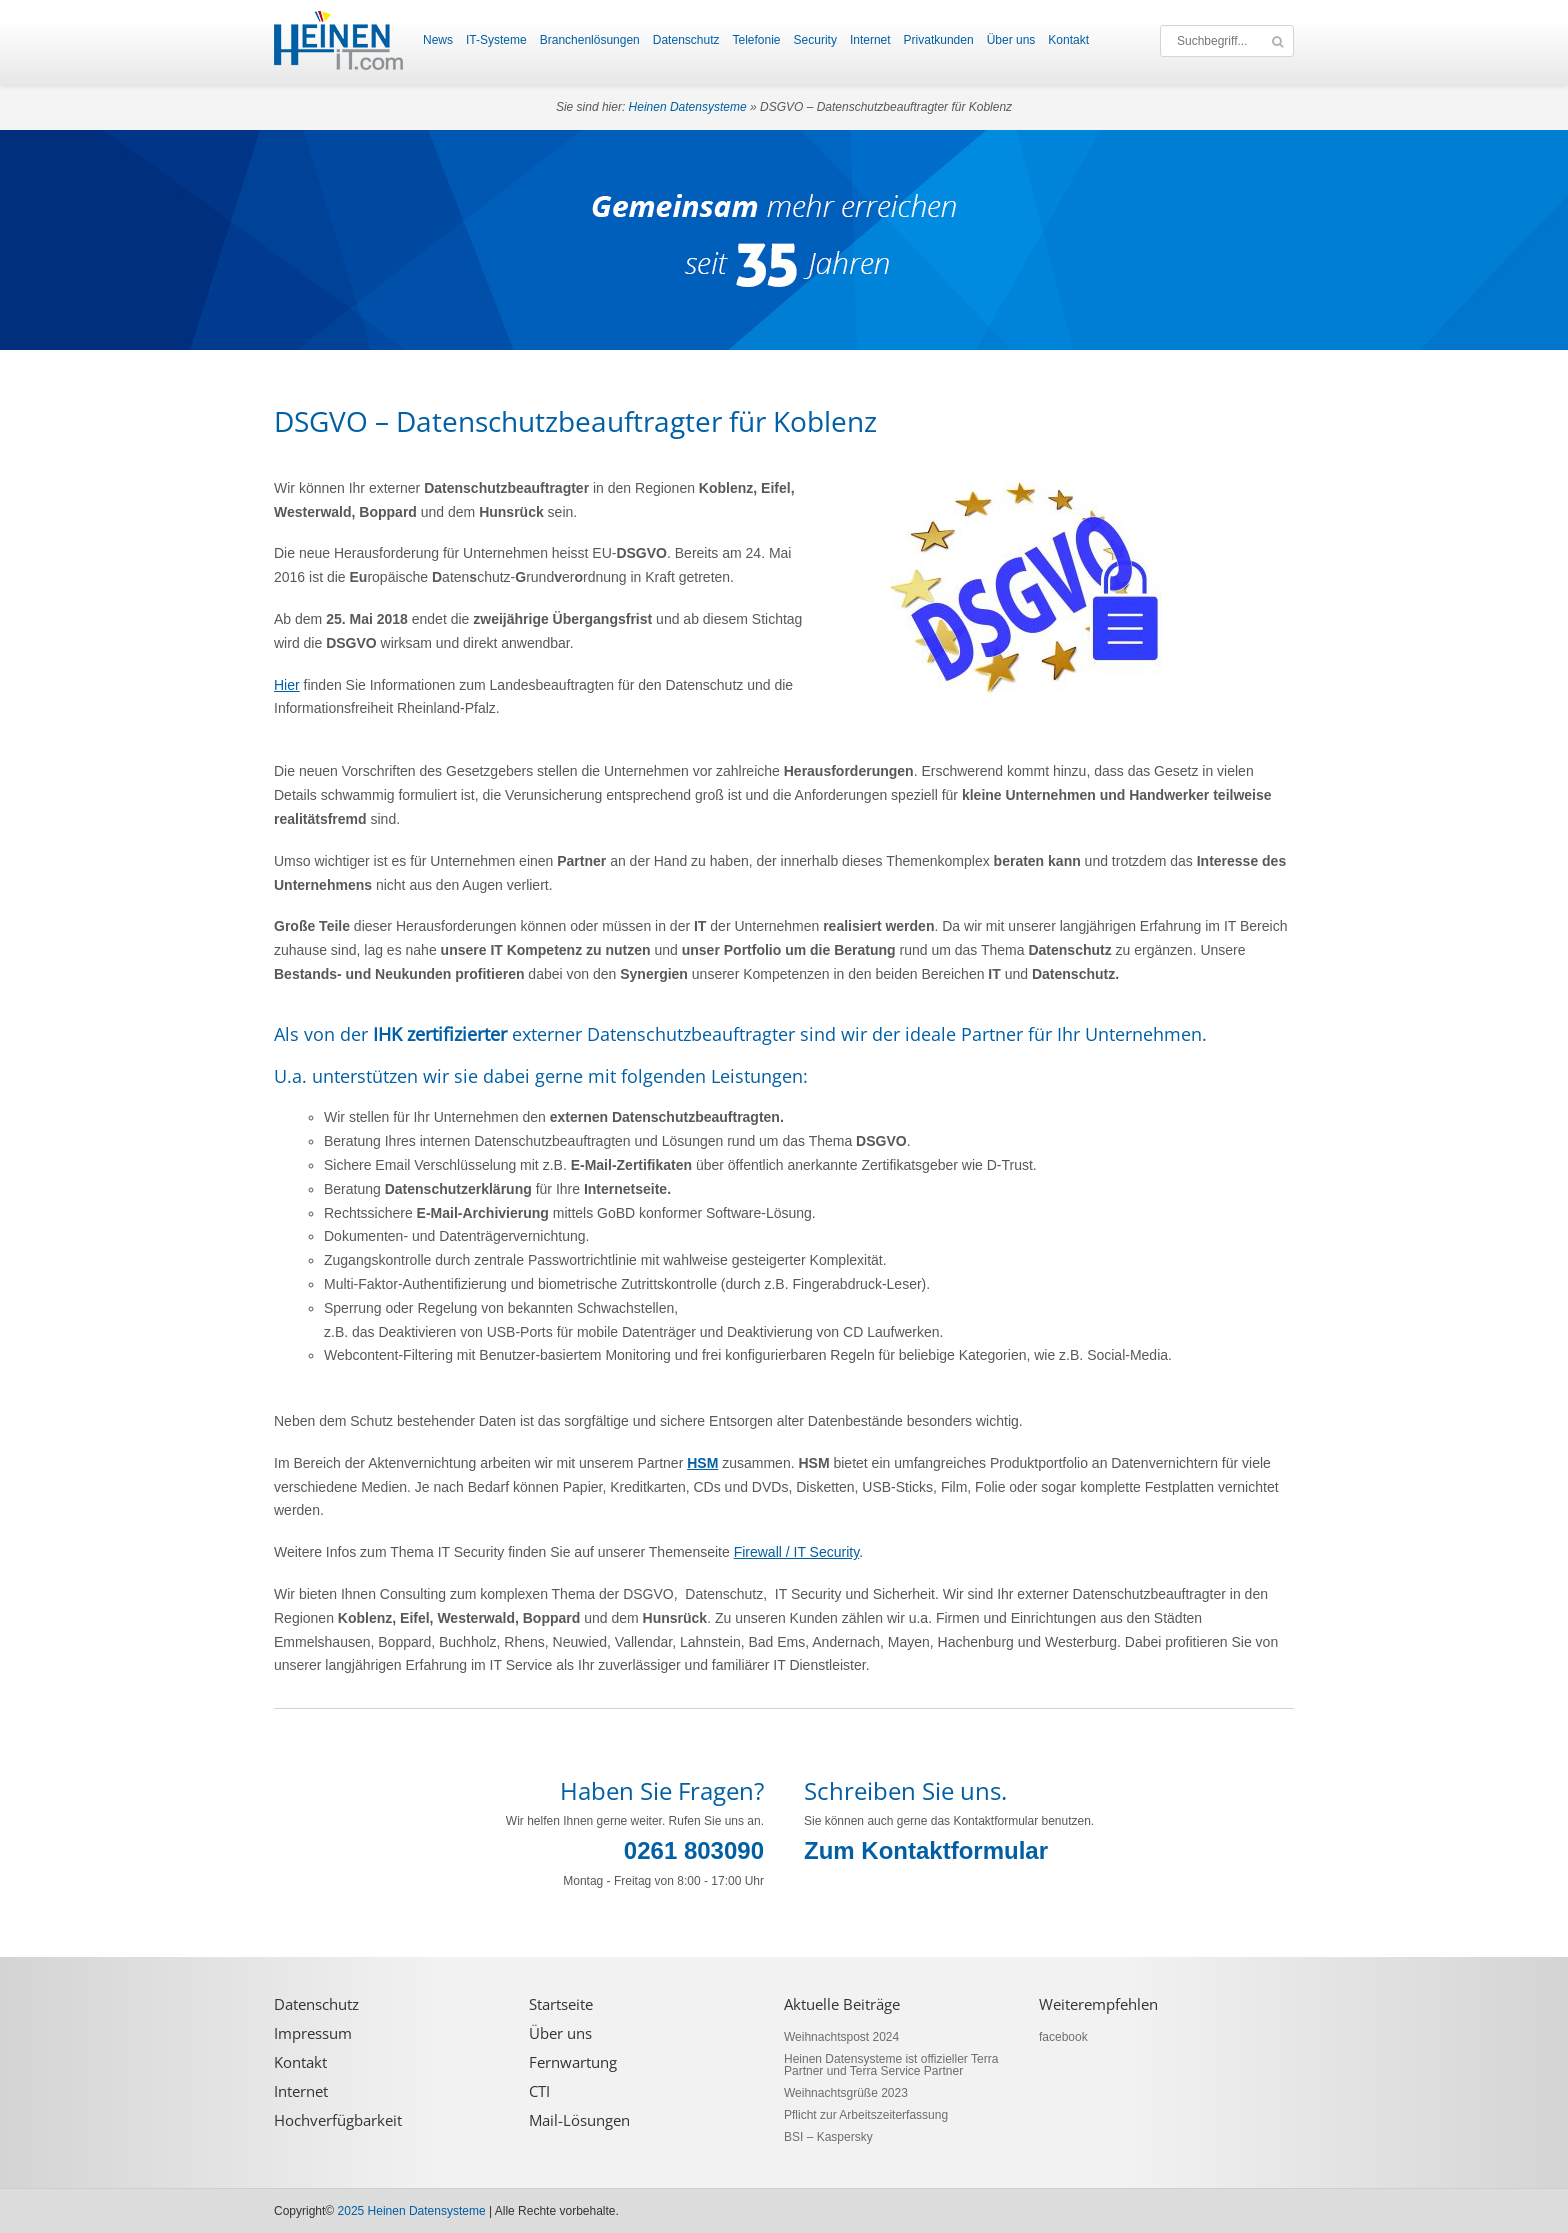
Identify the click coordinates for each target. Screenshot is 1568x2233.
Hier (287, 685)
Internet (870, 40)
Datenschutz (686, 40)
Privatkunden (939, 40)
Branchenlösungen (590, 40)
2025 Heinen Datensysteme (412, 2211)
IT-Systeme (496, 40)
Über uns (1011, 40)
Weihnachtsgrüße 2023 (846, 2093)
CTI (539, 2091)
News (438, 40)
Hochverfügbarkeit (338, 2120)
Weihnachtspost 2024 (841, 2037)
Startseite (561, 2004)
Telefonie (756, 40)
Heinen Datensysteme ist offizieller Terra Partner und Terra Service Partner (891, 2065)
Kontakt (1068, 40)
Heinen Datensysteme (688, 107)
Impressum (313, 2033)
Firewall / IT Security (797, 1552)
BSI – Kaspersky (828, 2137)
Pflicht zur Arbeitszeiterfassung (866, 2115)
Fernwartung (573, 2062)
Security (815, 40)
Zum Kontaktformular (926, 1850)
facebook (1063, 2037)
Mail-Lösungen (579, 2120)
